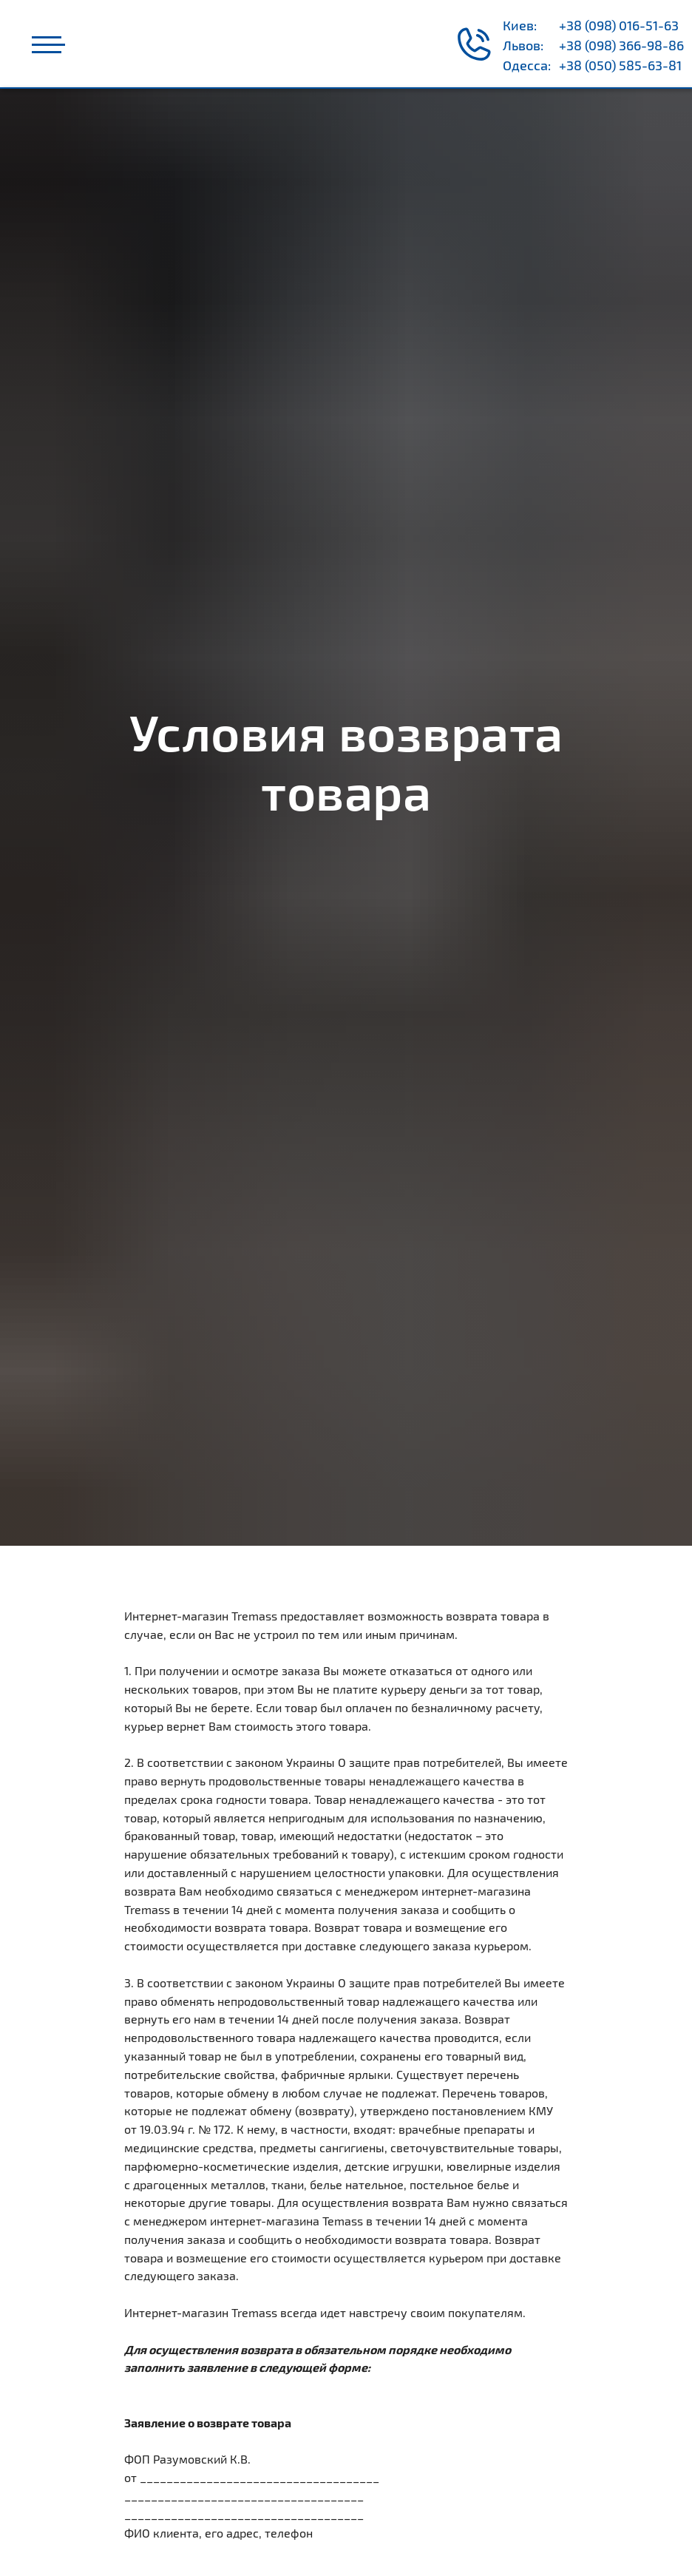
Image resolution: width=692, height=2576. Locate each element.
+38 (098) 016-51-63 (619, 25)
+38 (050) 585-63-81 (620, 65)
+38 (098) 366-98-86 (621, 45)
